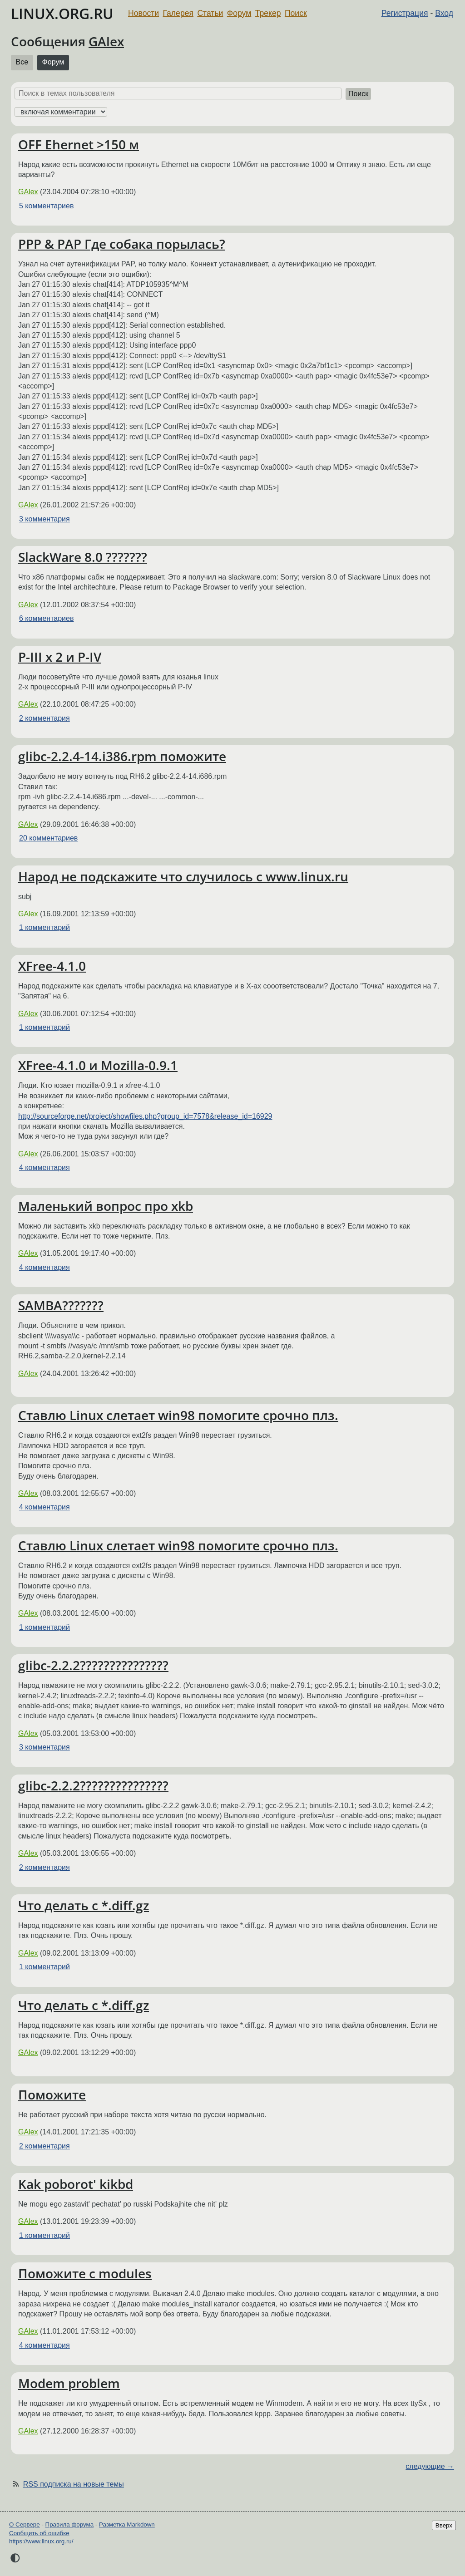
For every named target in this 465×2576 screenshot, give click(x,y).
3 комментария (44, 519)
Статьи (210, 13)
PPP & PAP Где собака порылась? (121, 243)
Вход (444, 13)
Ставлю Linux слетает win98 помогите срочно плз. (178, 1415)
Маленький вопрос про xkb (105, 1205)
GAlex (106, 41)
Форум (239, 13)
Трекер (268, 13)
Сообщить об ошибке (39, 2533)
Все (22, 62)
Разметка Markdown (127, 2524)
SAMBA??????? (61, 1305)
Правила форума (69, 2524)
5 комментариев (46, 206)
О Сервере (24, 2524)
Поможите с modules (85, 2273)
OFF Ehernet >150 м (78, 144)
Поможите (52, 2094)
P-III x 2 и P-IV (59, 656)
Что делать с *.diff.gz (83, 1905)
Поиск (296, 13)
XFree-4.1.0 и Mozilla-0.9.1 (98, 1065)
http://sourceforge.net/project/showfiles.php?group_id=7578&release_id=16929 (145, 1116)
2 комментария (44, 718)
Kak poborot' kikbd (75, 2184)
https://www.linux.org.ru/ (41, 2541)
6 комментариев (46, 618)
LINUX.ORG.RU (62, 13)
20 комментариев (48, 838)
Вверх (443, 2525)
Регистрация (404, 13)
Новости (143, 13)
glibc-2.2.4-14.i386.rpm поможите (122, 756)
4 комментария (44, 1167)
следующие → (430, 2466)
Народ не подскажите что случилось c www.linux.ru (183, 876)
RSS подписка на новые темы (73, 2484)
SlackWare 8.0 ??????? (82, 556)
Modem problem (69, 2383)
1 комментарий (44, 927)
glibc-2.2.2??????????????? (93, 1665)
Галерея (178, 13)
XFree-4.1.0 (52, 965)
